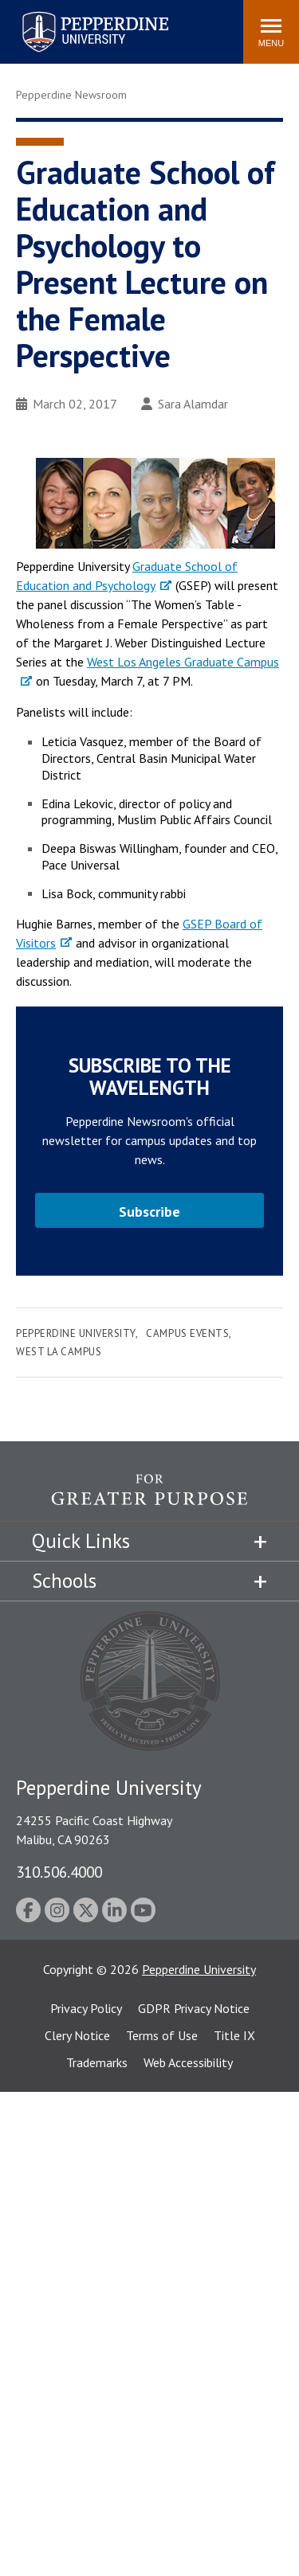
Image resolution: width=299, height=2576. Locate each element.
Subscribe (149, 1211)
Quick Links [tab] (81, 1541)
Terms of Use (162, 2035)
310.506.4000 (59, 1872)
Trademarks (97, 2062)
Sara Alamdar (184, 404)
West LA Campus (58, 1351)
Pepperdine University (76, 1333)
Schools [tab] (64, 1580)
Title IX (234, 2035)
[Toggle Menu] (271, 32)
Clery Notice (77, 2035)
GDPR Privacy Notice (194, 2008)
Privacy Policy (86, 2008)
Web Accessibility (188, 2062)
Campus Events (187, 1333)
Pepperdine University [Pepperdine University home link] (76, 15)
